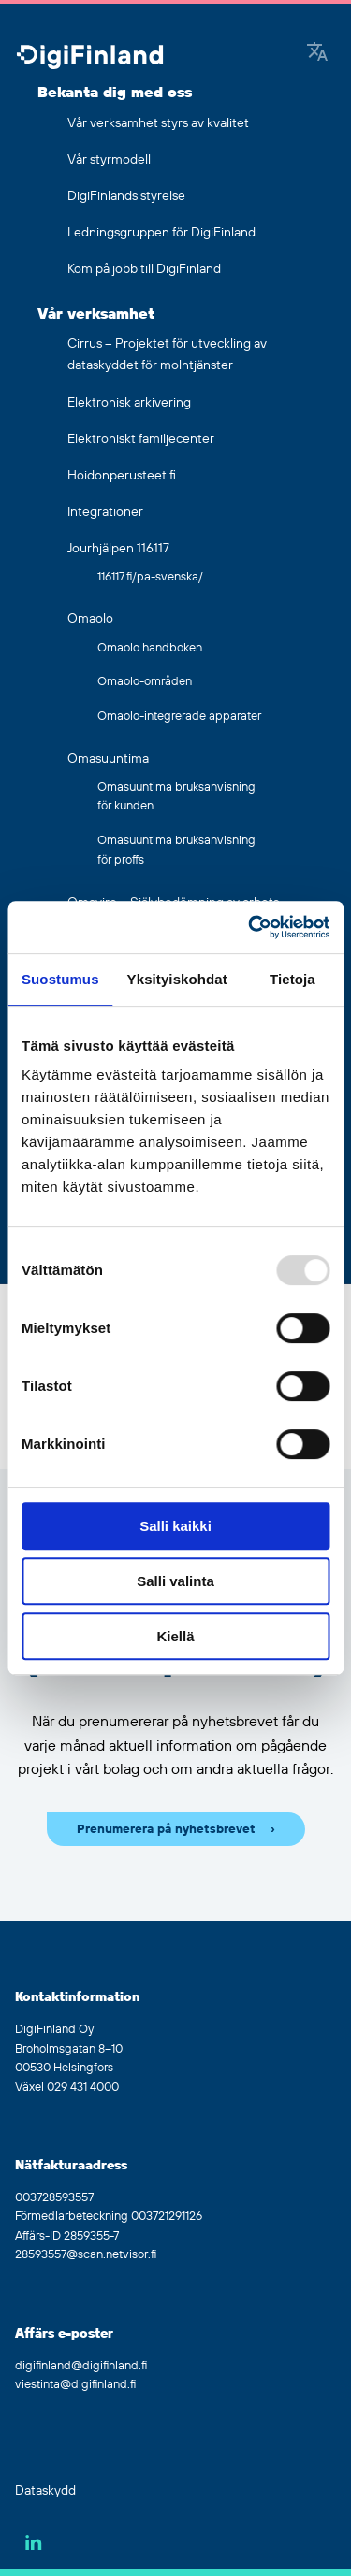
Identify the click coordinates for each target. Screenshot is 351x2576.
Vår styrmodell (109, 159)
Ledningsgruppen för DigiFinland (161, 232)
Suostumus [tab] (60, 979)
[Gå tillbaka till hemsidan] (90, 58)
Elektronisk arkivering (129, 402)
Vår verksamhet (95, 314)
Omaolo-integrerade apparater (179, 715)
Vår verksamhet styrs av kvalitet (158, 123)
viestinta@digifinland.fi (75, 2384)
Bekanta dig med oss (114, 92)
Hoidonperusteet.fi (121, 475)
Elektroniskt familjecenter (140, 439)
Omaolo (90, 618)
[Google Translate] (317, 53)
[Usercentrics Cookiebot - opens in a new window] (249, 927)
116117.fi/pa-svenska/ (150, 576)
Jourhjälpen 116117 (118, 548)
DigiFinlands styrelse (126, 196)
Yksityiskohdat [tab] (177, 979)
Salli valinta (175, 1581)
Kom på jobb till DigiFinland (144, 269)
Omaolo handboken (149, 647)
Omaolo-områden (144, 681)
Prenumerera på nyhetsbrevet (166, 1829)
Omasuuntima (108, 759)
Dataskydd (45, 2490)
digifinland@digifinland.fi (81, 2365)
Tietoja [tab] (292, 979)
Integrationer (105, 512)
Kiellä (175, 1636)
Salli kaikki (175, 1526)
